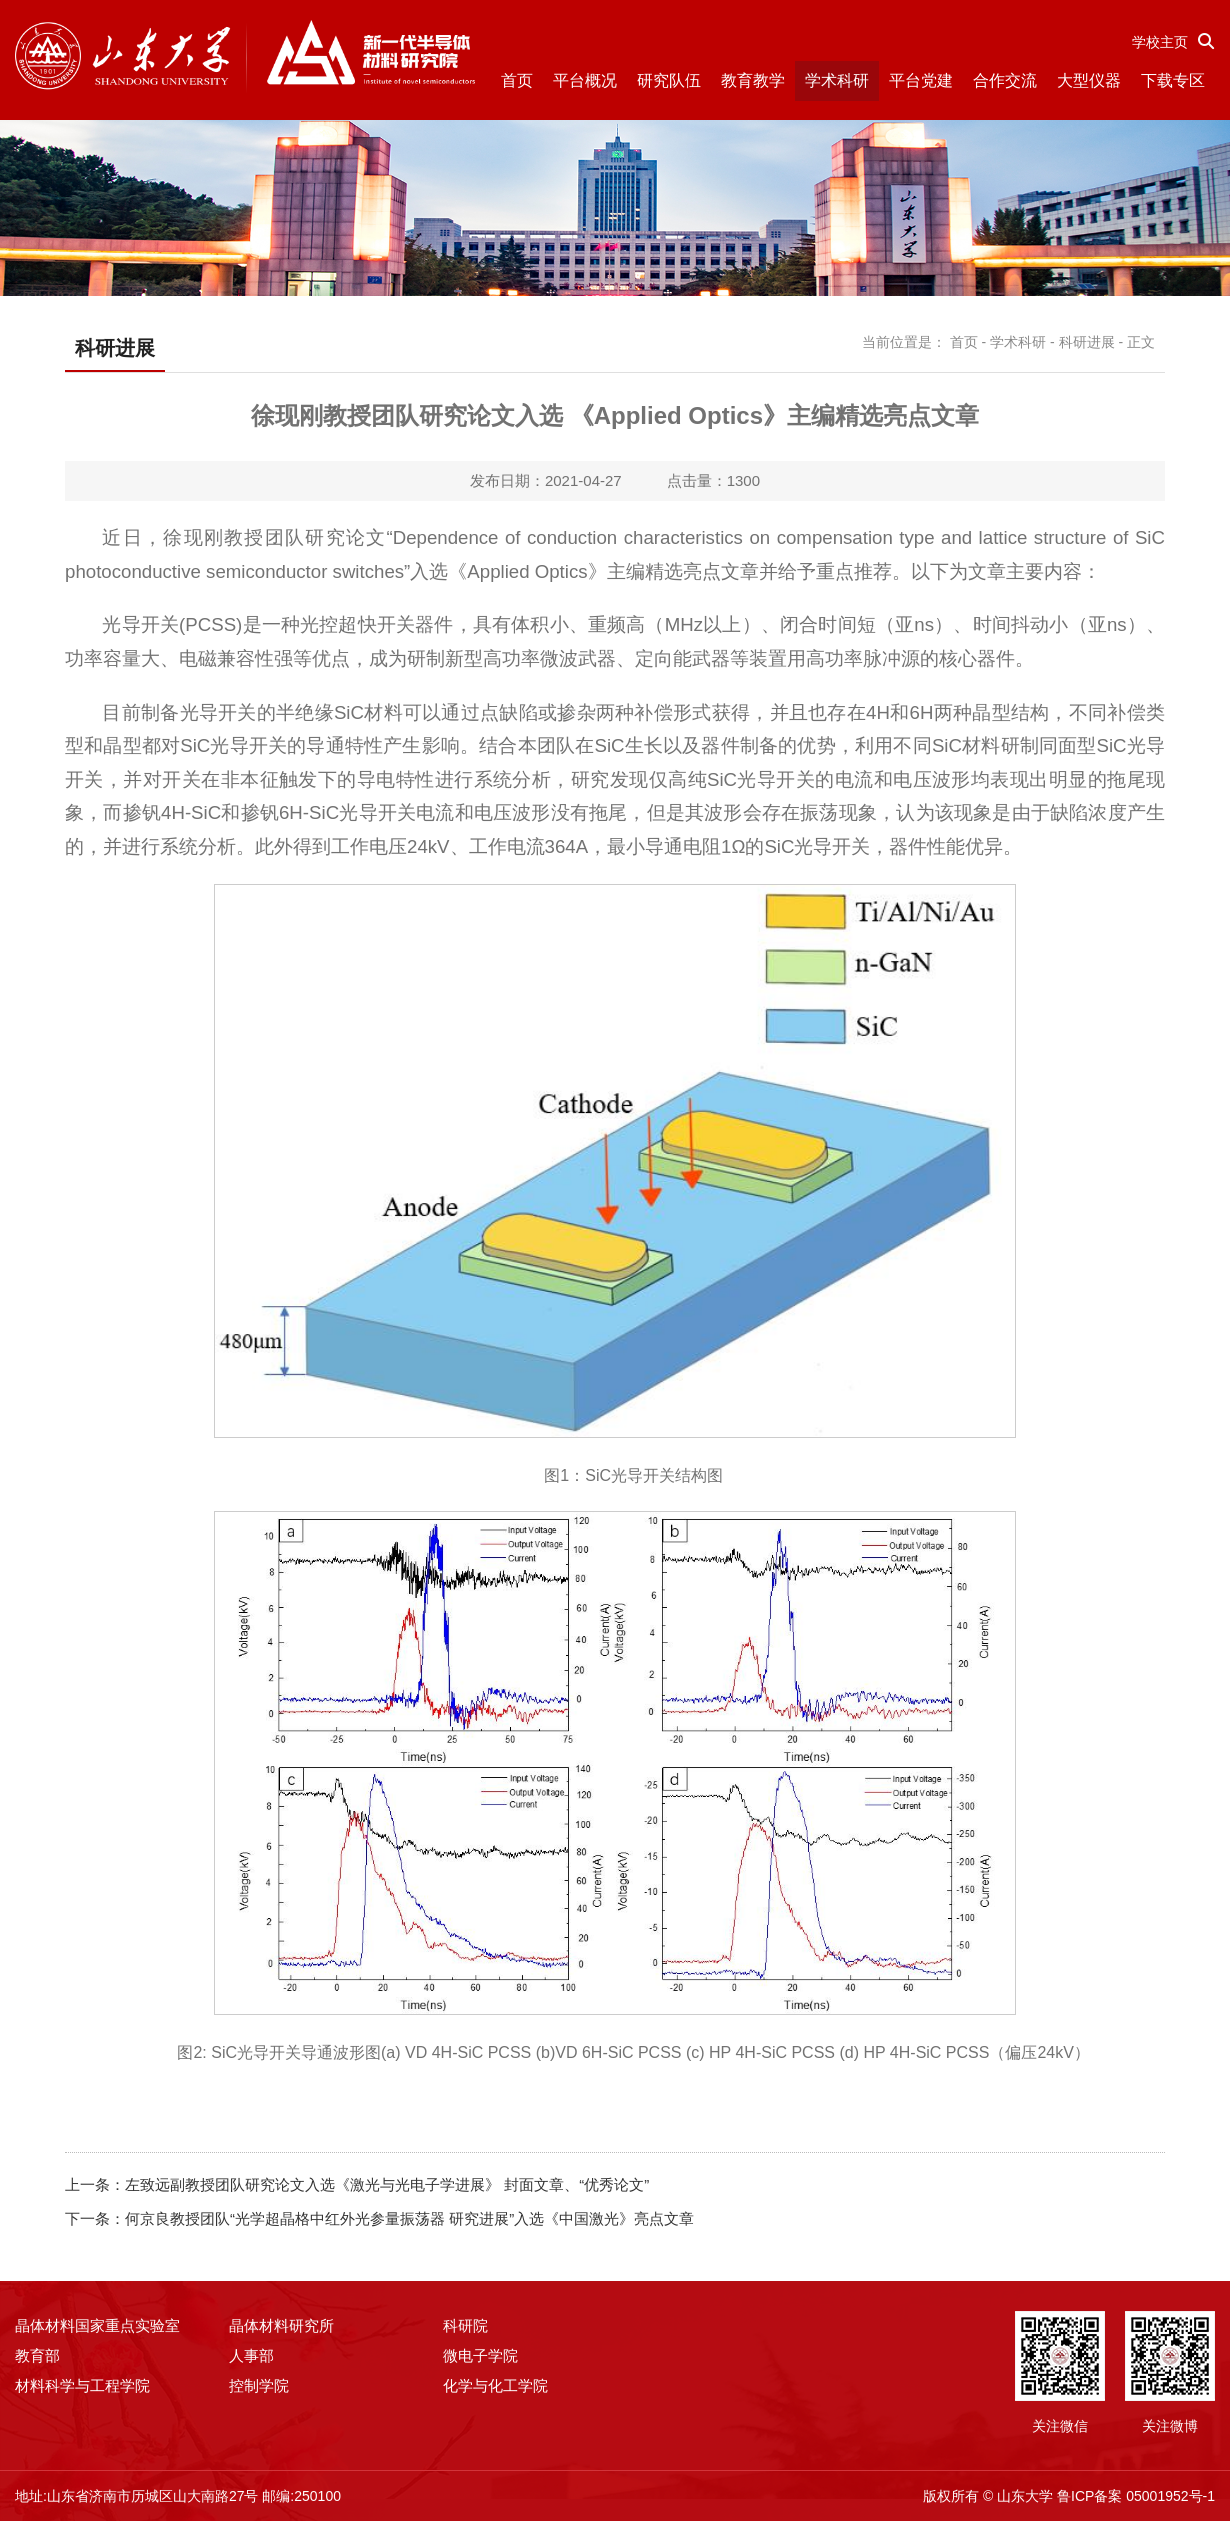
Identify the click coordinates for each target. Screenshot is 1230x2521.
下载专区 (1173, 80)
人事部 (251, 2355)
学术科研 (837, 80)
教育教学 (753, 80)
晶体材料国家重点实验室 (97, 2325)
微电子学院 (480, 2355)
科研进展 (1087, 342)
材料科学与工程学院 (82, 2385)
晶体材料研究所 (281, 2325)
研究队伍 (669, 80)
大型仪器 (1089, 80)
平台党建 (921, 80)
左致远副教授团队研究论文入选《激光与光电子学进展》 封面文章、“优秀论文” (387, 2184)
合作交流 (1005, 80)
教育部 (37, 2355)
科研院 (465, 2325)
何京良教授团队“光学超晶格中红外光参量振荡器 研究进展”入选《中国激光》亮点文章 (409, 2218)
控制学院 (259, 2385)
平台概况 (585, 80)
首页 (517, 80)
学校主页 (1160, 42)
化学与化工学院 (495, 2385)
